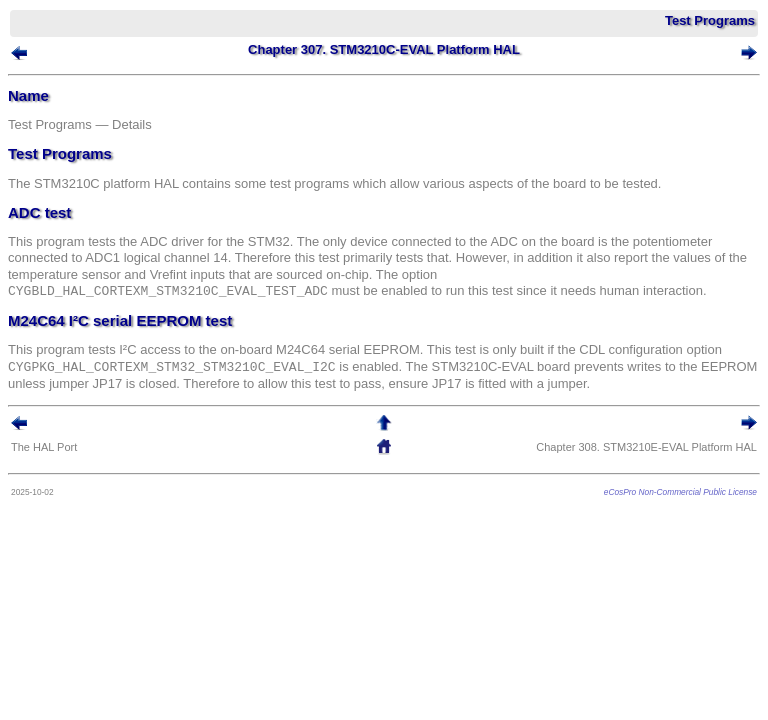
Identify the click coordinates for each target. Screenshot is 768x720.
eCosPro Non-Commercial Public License (680, 492)
